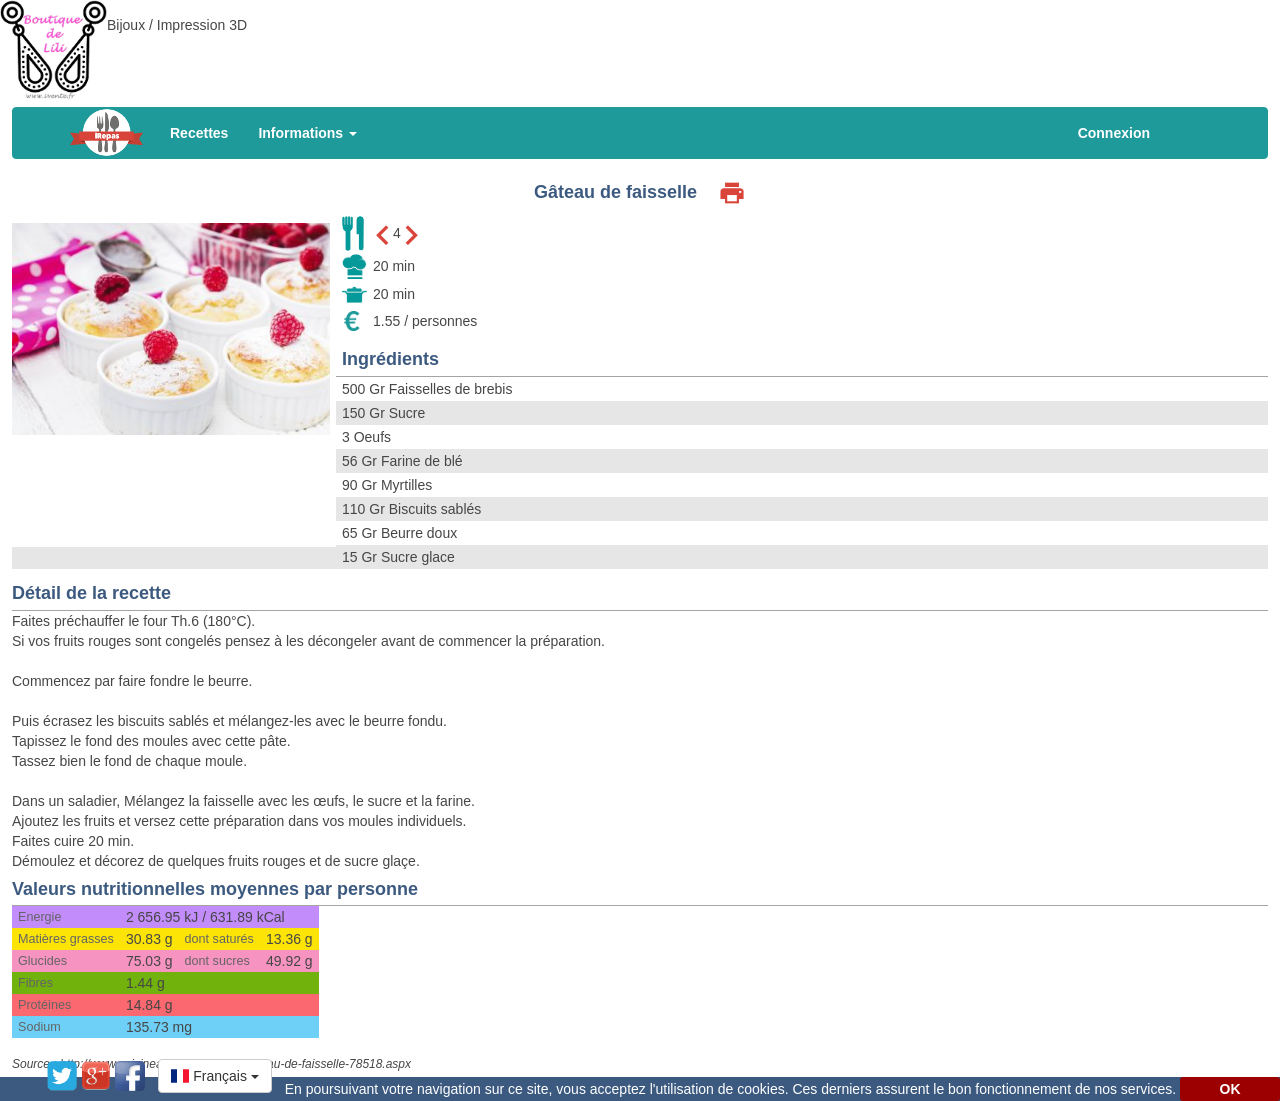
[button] (215, 1076)
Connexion (1114, 133)
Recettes (199, 133)
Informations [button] (307, 133)
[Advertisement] (640, 45)
